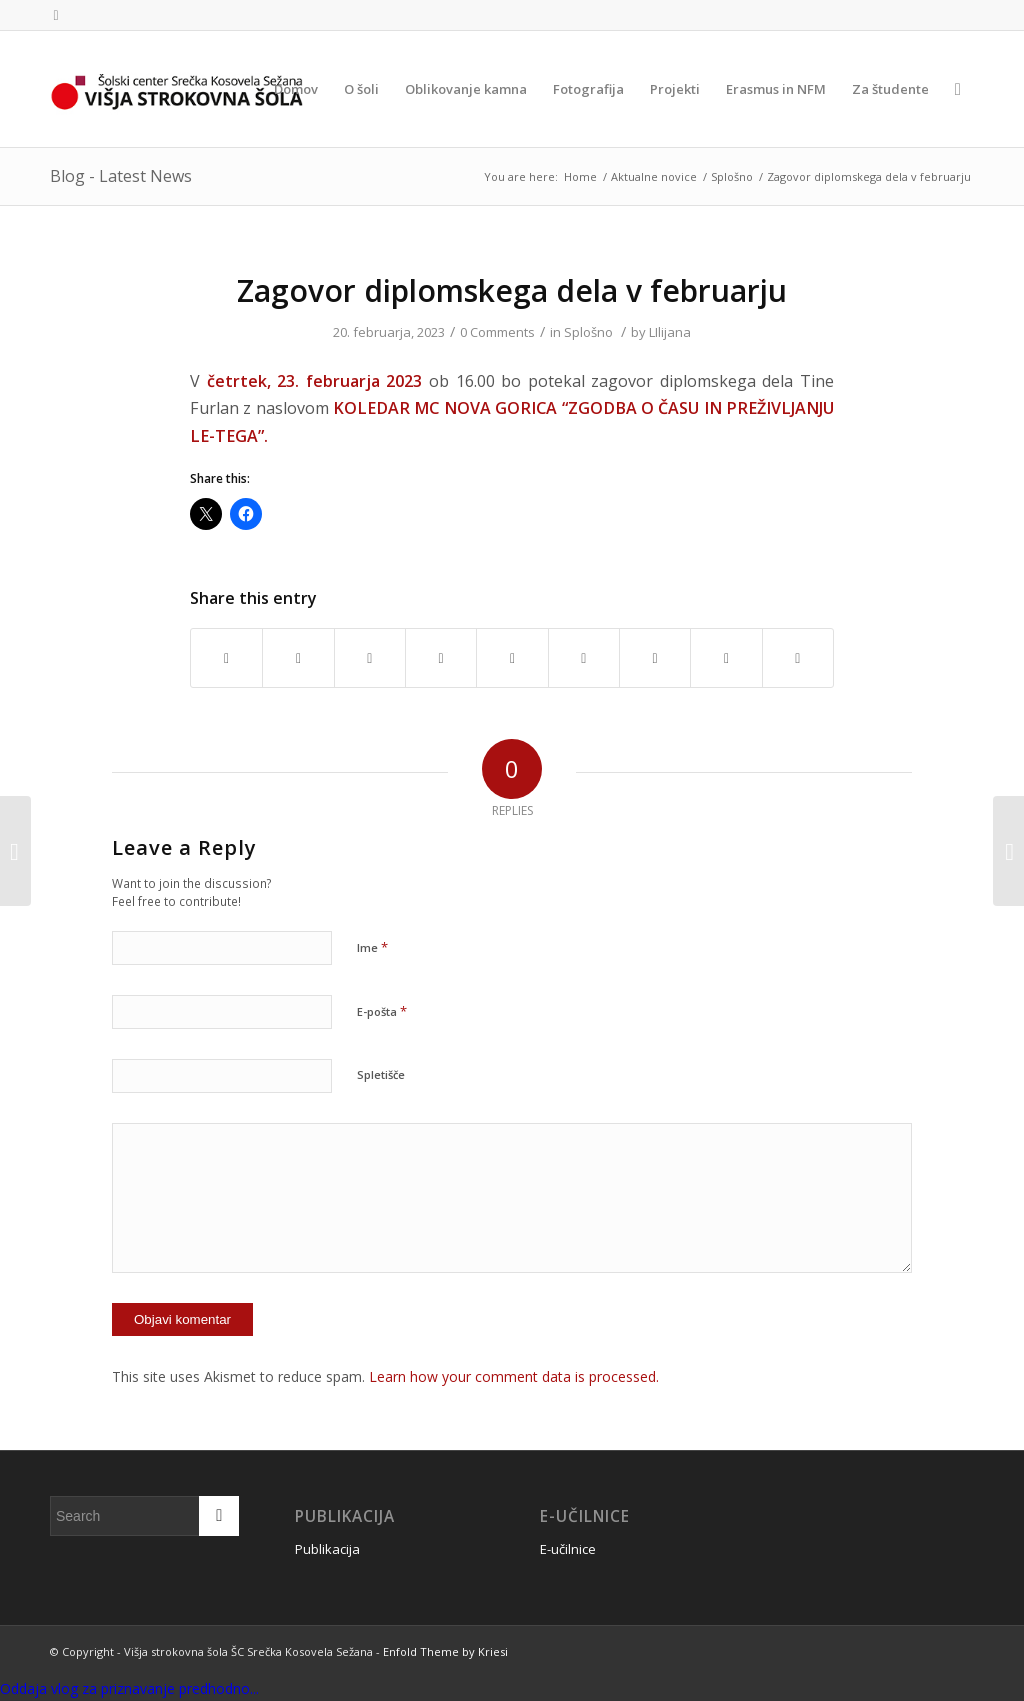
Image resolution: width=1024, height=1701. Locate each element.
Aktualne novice (654, 176)
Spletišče (381, 1074)
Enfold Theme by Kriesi (445, 1651)
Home (580, 176)
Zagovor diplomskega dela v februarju (512, 290)
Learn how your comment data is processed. (514, 1376)
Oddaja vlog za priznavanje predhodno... (129, 1688)
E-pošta (382, 1011)
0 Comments (497, 332)
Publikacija (327, 1549)
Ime (372, 947)
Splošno (732, 176)
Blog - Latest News (121, 176)
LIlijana (670, 332)
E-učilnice (568, 1549)
